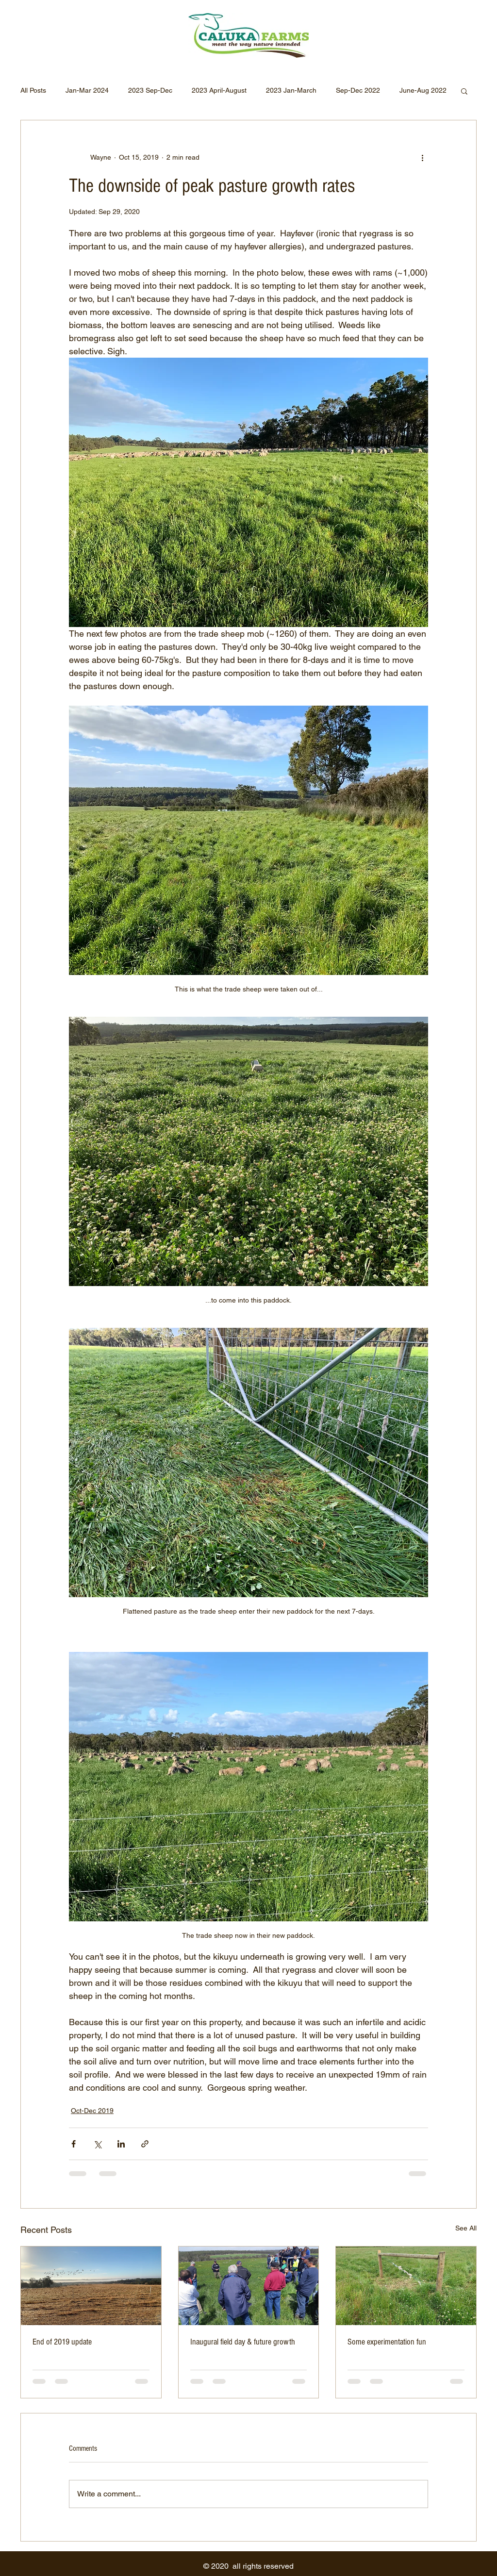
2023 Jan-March (291, 90)
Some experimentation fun (387, 2342)
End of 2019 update (62, 2342)
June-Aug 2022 (423, 90)
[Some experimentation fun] (406, 2285)
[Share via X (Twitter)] (97, 2143)
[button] (464, 91)
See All (466, 2228)
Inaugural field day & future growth (242, 2342)
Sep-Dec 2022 (358, 90)
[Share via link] (144, 2143)
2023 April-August (219, 90)
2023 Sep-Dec (150, 90)
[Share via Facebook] (73, 2143)
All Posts (33, 90)
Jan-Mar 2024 (87, 90)
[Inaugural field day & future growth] (249, 2285)
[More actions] (422, 157)
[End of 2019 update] (91, 2285)
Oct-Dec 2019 (92, 2110)
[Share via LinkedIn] (121, 2143)
